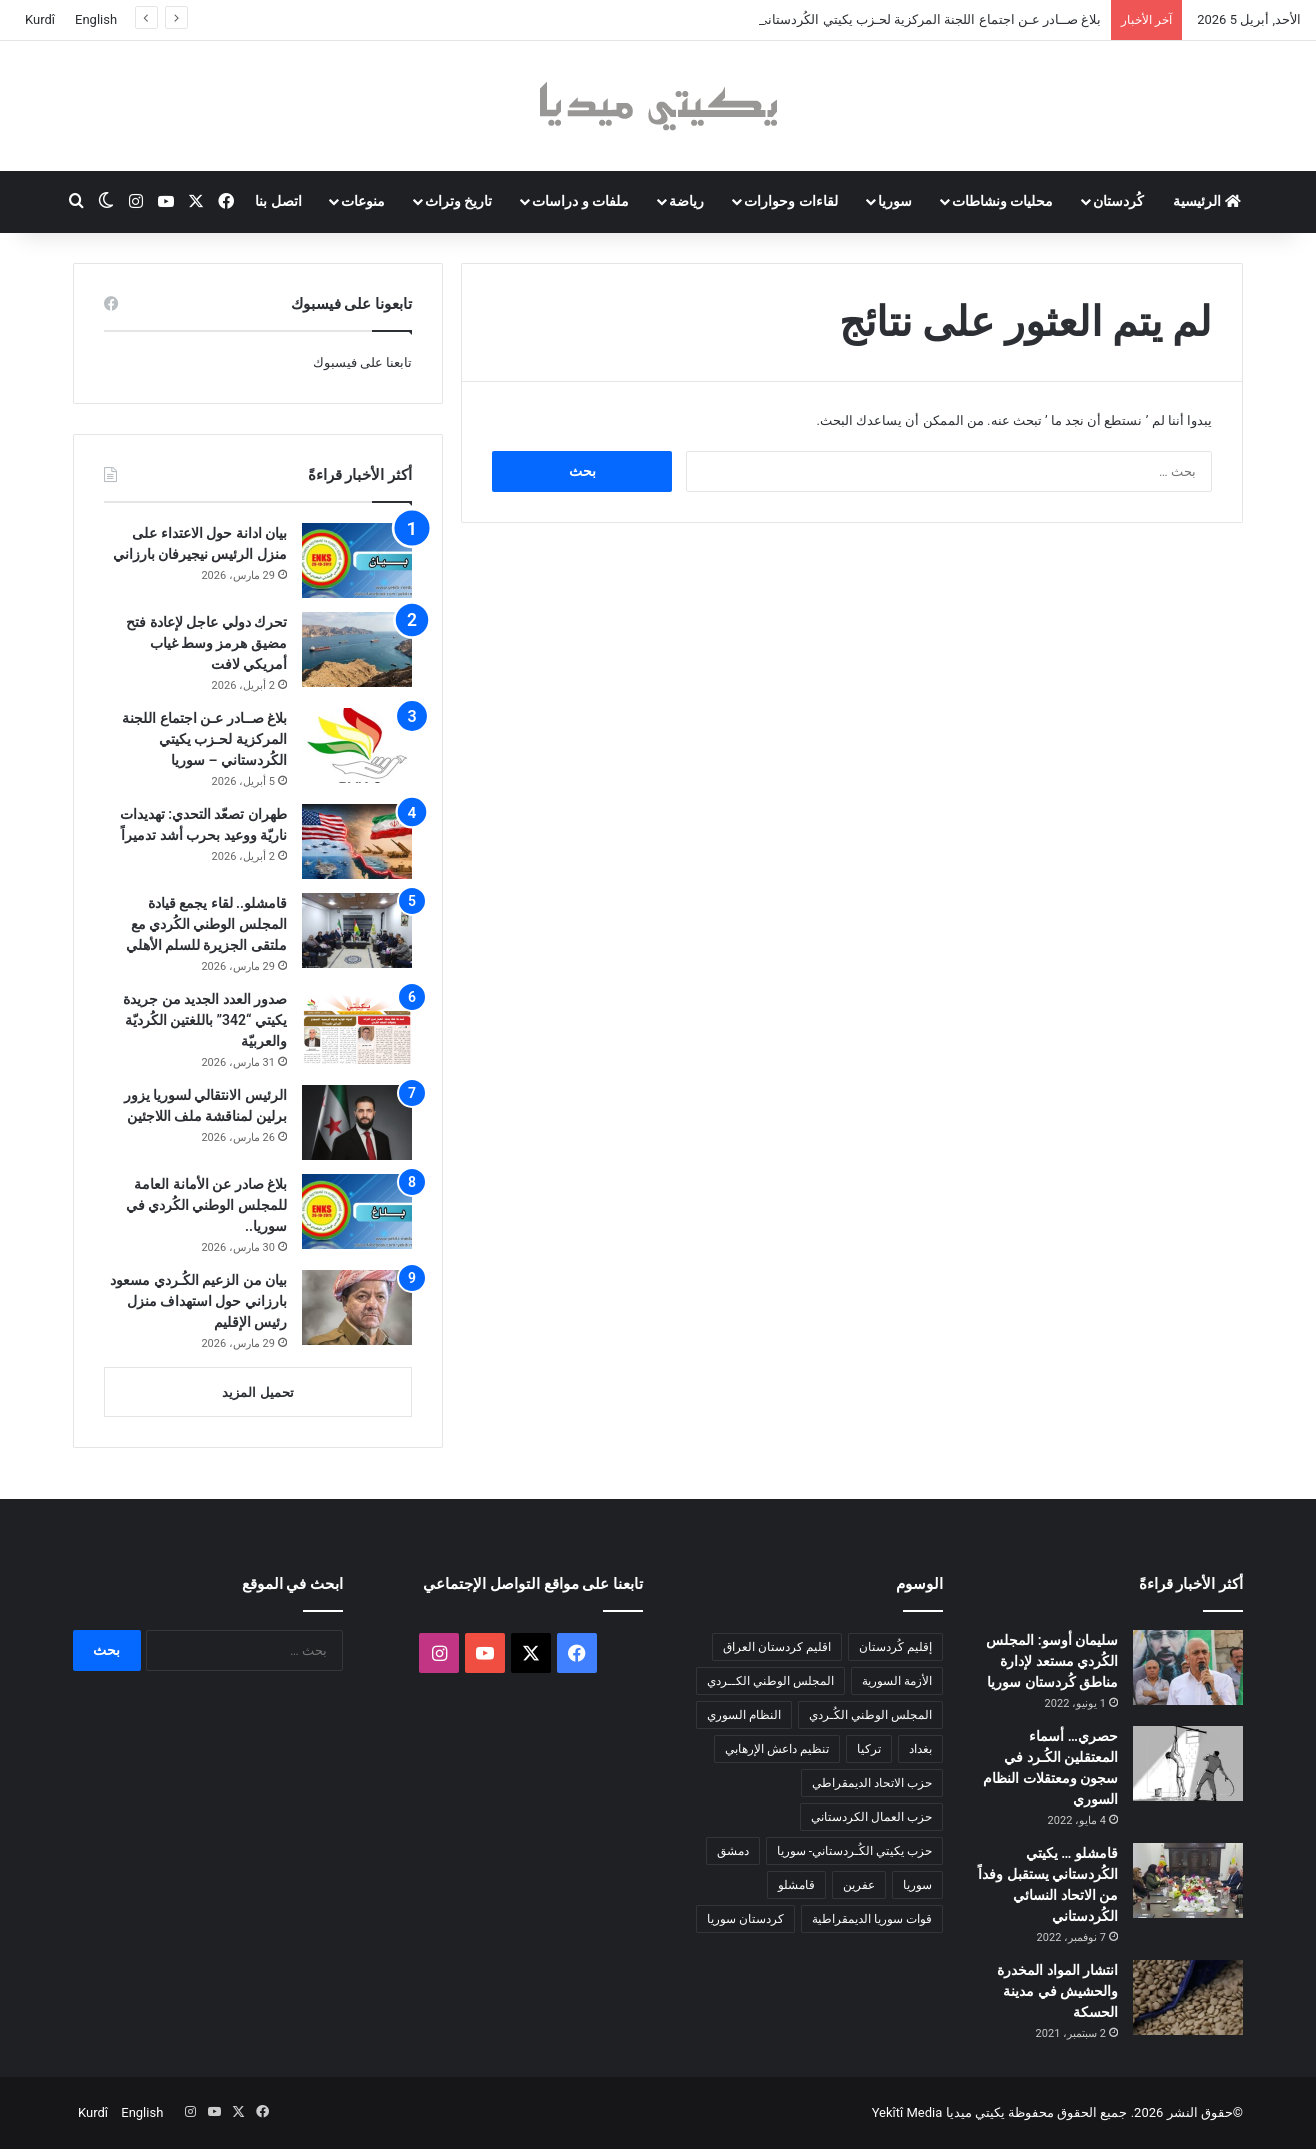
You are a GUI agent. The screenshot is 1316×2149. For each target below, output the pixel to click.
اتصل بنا (278, 201)
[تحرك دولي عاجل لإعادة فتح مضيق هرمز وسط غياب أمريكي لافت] (357, 649)
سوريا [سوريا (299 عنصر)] (917, 1885)
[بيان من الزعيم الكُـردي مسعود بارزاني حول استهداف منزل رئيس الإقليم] (357, 1307)
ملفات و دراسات (580, 201)
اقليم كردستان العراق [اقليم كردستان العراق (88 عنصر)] (777, 1647)
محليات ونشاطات (1002, 201)
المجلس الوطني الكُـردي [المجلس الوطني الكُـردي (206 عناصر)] (870, 1715)
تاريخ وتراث (458, 201)
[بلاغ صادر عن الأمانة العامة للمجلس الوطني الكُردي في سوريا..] (357, 1211)
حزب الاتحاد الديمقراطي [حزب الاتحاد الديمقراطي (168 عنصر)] (872, 1783)
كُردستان (1118, 201)
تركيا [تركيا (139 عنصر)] (869, 1749)
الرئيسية (1206, 201)
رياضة (686, 201)
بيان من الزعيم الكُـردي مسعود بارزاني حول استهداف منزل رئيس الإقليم (198, 1301)
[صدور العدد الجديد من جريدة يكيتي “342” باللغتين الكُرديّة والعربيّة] (357, 1026)
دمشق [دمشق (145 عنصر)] (733, 1851)
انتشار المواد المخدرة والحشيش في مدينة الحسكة (1057, 1991)
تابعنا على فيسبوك (362, 362)
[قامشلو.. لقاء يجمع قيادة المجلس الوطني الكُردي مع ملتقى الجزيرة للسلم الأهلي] (357, 930)
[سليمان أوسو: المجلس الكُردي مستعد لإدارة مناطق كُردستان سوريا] (1188, 1667)
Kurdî (40, 19)
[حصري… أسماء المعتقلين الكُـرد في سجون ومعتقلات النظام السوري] (1188, 1763)
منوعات (363, 201)
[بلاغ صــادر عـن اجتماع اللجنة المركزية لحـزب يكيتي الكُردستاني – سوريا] (357, 745)
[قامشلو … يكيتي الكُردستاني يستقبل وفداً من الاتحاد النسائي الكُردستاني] (1188, 1880)
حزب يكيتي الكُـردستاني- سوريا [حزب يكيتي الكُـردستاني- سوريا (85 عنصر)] (854, 1851)
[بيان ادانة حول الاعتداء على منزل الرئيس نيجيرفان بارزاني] (357, 560)
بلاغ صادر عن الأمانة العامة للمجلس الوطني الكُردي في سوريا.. (206, 1205)
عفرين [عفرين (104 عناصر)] (859, 1885)
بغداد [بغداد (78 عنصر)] (920, 1749)
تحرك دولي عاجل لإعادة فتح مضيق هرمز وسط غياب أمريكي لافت (206, 643)
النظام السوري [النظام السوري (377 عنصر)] (744, 1715)
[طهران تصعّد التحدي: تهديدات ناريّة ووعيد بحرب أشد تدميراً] (357, 841)
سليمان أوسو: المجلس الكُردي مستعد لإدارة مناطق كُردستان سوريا (1052, 1661)
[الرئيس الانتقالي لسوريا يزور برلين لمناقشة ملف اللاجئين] (357, 1122)
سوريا (895, 201)
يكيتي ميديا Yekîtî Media (938, 2112)
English (96, 19)
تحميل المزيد (257, 1392)
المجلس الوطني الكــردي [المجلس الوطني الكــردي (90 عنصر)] (770, 1681)
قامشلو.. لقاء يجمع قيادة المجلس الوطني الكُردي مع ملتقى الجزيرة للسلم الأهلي (206, 924)
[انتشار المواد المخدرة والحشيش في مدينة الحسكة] (1188, 1997)
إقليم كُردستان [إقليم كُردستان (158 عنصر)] (895, 1647)
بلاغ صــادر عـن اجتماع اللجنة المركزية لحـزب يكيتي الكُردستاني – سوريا (204, 739)
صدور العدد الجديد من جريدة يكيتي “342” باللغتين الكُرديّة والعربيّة (205, 1020)
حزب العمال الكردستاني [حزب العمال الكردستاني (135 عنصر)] (871, 1817)
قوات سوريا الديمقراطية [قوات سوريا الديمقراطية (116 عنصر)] (872, 1919)
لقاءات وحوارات (790, 201)
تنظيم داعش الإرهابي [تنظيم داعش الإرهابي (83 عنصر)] (777, 1749)
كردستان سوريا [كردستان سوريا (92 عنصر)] (745, 1919)
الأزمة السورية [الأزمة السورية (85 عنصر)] (897, 1681)
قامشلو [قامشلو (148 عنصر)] (796, 1885)
